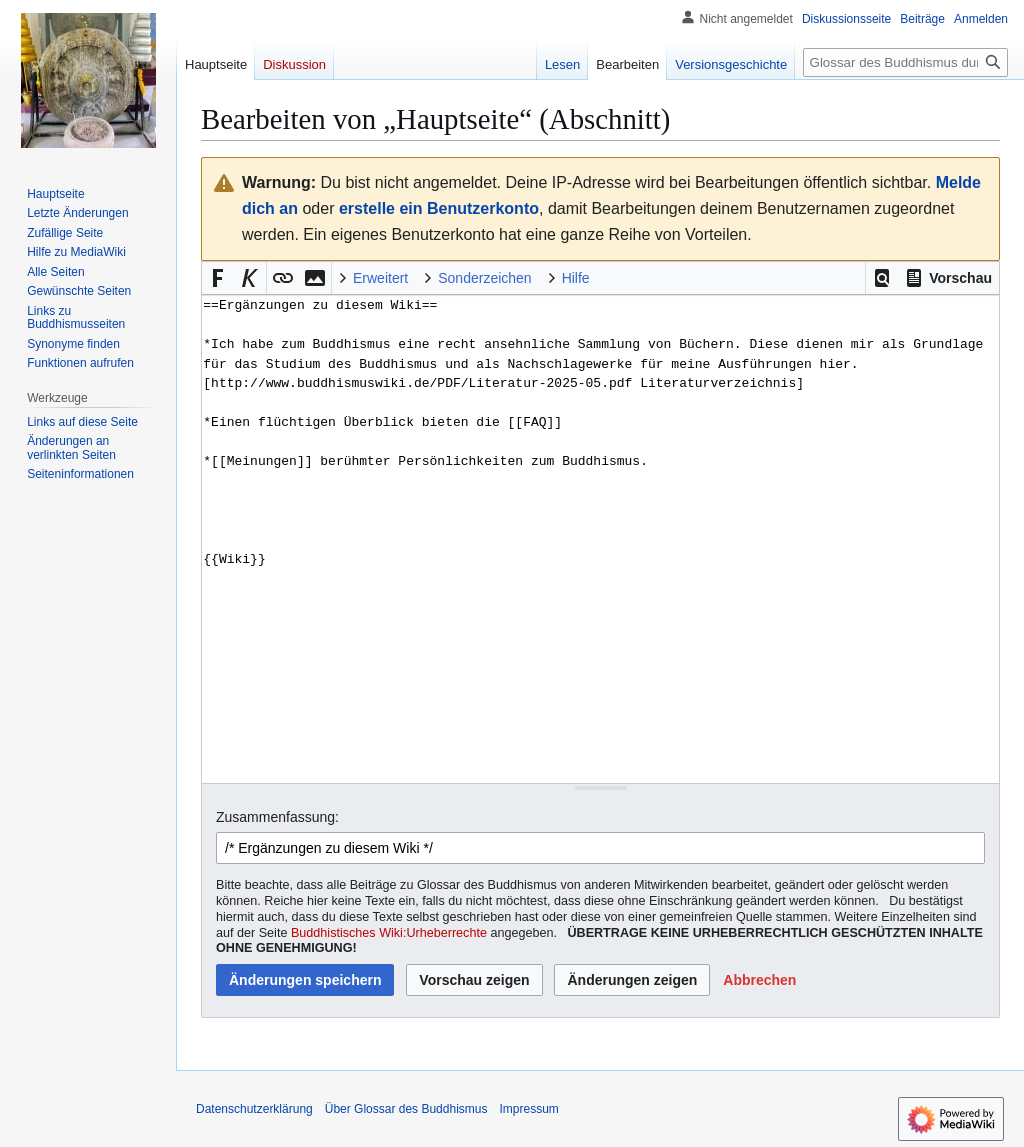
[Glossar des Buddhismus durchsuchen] (905, 62)
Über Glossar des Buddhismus (406, 1109)
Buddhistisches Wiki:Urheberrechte (389, 933)
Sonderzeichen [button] (484, 278)
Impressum (528, 1109)
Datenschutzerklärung (254, 1109)
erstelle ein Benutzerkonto (439, 208)
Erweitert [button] (380, 278)
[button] (882, 278)
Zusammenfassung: (277, 817)
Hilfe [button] (576, 278)
